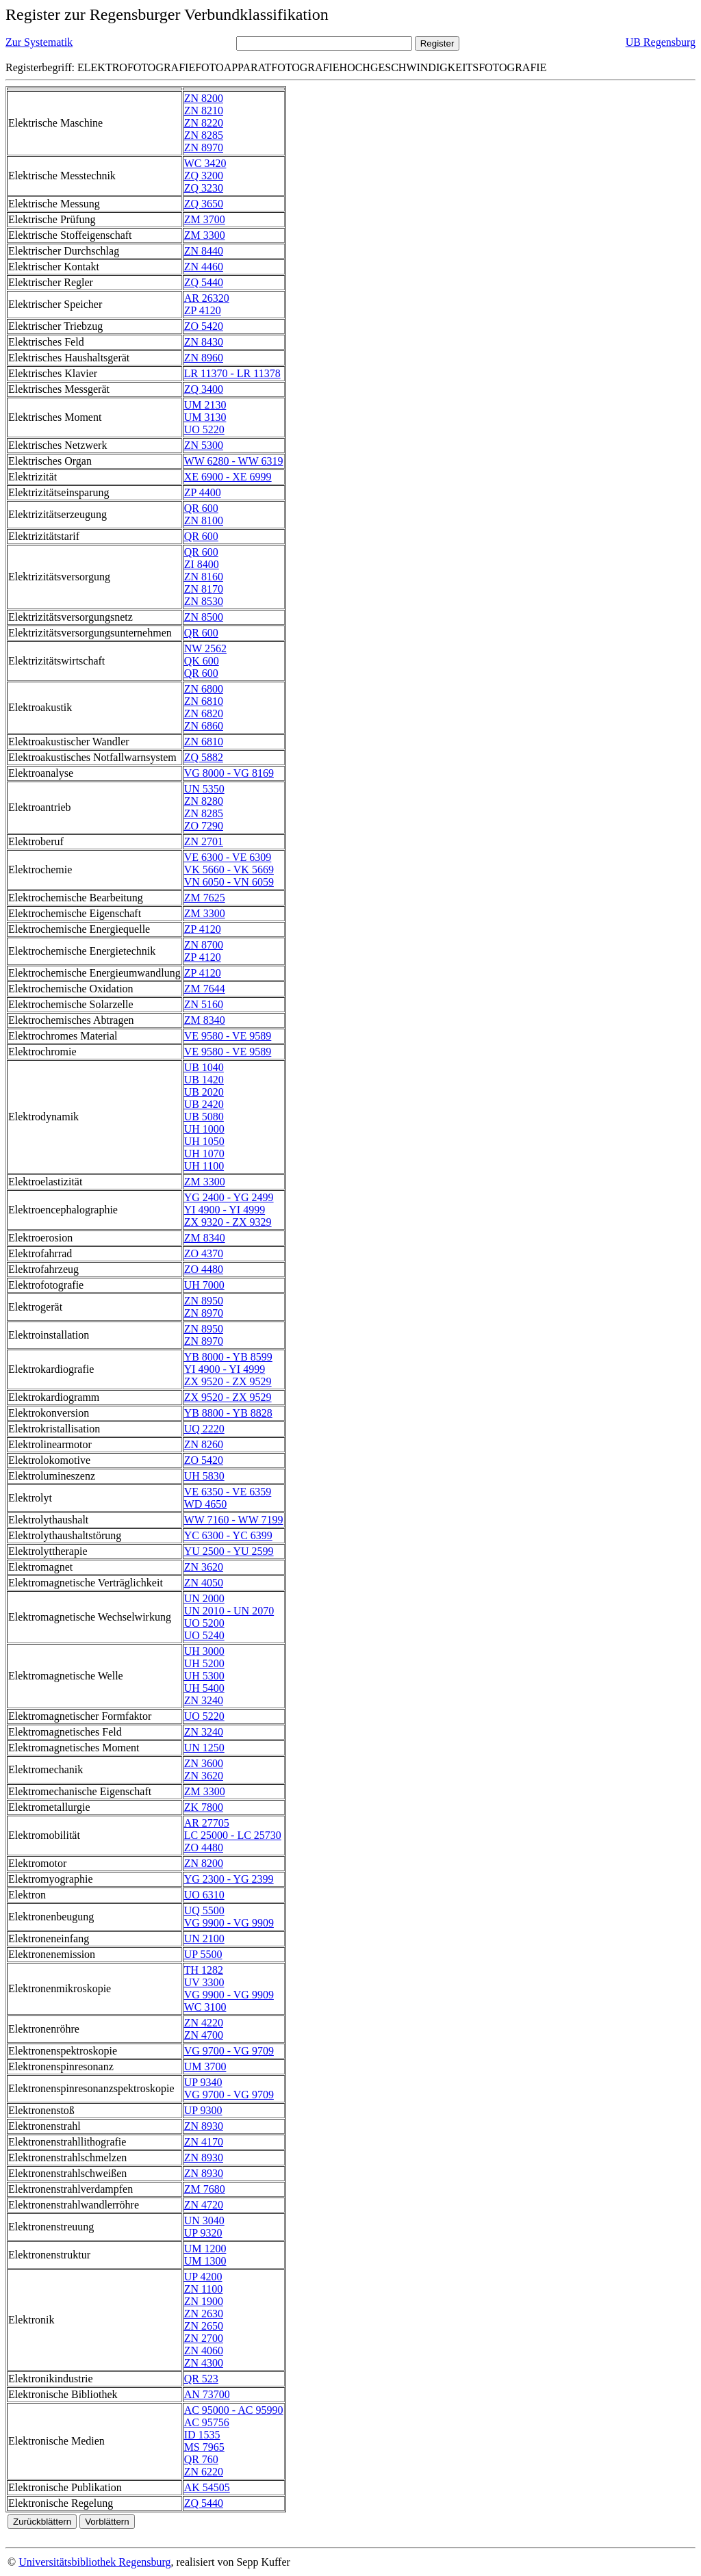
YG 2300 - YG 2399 (229, 1879)
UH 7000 (204, 1285)
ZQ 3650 (203, 203)
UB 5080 (204, 1116)
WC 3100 (205, 2007)
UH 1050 (204, 1141)
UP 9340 (203, 2082)
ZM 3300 (204, 235)
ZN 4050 (203, 1582)
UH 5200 (204, 1663)
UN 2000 (204, 1598)
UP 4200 (203, 2276)
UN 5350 (204, 789)
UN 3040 (204, 2220)
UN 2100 (204, 1938)
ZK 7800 (203, 1807)
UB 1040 (204, 1067)
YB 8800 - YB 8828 (228, 1413)
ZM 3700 (204, 219)
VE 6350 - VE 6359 (228, 1491)
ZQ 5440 (203, 282)
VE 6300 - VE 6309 (228, 857)
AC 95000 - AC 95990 (233, 2410)
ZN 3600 (203, 1763)
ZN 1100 (203, 2289)
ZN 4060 (203, 2350)
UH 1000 (204, 1129)
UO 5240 (204, 1635)
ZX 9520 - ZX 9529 (228, 1381)
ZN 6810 (203, 701)
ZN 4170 (203, 2142)
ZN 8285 (203, 135)
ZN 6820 (203, 713)
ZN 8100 (203, 520)
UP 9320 (203, 2233)
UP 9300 (203, 2110)
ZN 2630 (203, 2313)
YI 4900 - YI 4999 (225, 1209)
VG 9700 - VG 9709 (229, 2051)
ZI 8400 (201, 564)
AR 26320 (206, 298)
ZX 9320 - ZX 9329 (228, 1222)
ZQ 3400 (203, 389)
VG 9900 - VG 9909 (229, 1923)
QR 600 (201, 508)
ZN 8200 (203, 98)
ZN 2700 (203, 2338)
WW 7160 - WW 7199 (233, 1519)
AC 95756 (206, 2422)
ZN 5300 (203, 445)
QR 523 (201, 2378)
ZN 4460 (203, 266)
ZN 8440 (203, 251)
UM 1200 (205, 2248)
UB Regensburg (661, 42)
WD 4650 (205, 1504)
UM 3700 (205, 2066)
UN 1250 (204, 1747)
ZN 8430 (203, 342)
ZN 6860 (203, 726)
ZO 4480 (203, 1269)
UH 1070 (204, 1153)
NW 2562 (205, 648)
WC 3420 (205, 163)
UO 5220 (204, 429)
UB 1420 (204, 1079)
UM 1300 (205, 2261)
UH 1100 (204, 1166)
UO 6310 (204, 1895)
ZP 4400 (202, 492)
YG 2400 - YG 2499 (229, 1197)
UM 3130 (205, 417)
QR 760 (201, 2459)
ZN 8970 (203, 147)
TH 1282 (203, 1970)
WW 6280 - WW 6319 (233, 461)
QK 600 (201, 661)
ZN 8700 (203, 945)
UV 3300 (204, 1982)
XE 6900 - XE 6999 (228, 476)
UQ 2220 (204, 1428)
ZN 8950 (203, 1300)
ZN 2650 (203, 2326)
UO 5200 (204, 1623)
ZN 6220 (203, 2471)
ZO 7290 (203, 826)
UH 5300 (204, 1676)
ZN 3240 (203, 1700)
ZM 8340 (204, 1020)
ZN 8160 (203, 576)
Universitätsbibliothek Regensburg (94, 2562)
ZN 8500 (203, 617)
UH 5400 (204, 1688)
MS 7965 (204, 2447)
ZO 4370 (203, 1253)
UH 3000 (204, 1651)
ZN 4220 (203, 2022)
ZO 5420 (203, 326)
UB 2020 (204, 1092)
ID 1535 (202, 2434)
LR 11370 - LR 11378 (232, 373)
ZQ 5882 (203, 757)
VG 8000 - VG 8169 (229, 773)
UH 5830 (204, 1476)
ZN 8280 (203, 801)
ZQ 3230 (203, 188)
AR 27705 (206, 1823)
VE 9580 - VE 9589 (228, 1036)
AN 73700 (207, 2394)
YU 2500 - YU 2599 (229, 1551)
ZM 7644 (204, 988)
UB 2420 (204, 1104)
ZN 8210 (203, 110)
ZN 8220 (203, 123)
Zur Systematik (39, 42)
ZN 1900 (203, 2301)
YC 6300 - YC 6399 (228, 1535)
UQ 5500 (204, 1910)
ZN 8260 (203, 1444)
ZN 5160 (203, 1004)
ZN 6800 (203, 689)
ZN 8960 (203, 357)
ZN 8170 (203, 589)
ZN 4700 (203, 2035)
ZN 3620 (203, 1567)
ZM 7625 (204, 897)
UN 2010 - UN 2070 (229, 1611)
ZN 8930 (203, 2126)
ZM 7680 (204, 2189)
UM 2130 (205, 405)
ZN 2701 (203, 841)
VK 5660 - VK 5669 (229, 869)
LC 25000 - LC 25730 (232, 1835)
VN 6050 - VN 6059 (229, 882)
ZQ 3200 (203, 175)
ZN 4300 (203, 2363)
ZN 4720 (203, 2205)
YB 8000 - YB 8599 (228, 1357)
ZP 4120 (202, 310)
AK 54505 (207, 2487)
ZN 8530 (203, 601)
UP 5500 (203, 1954)
